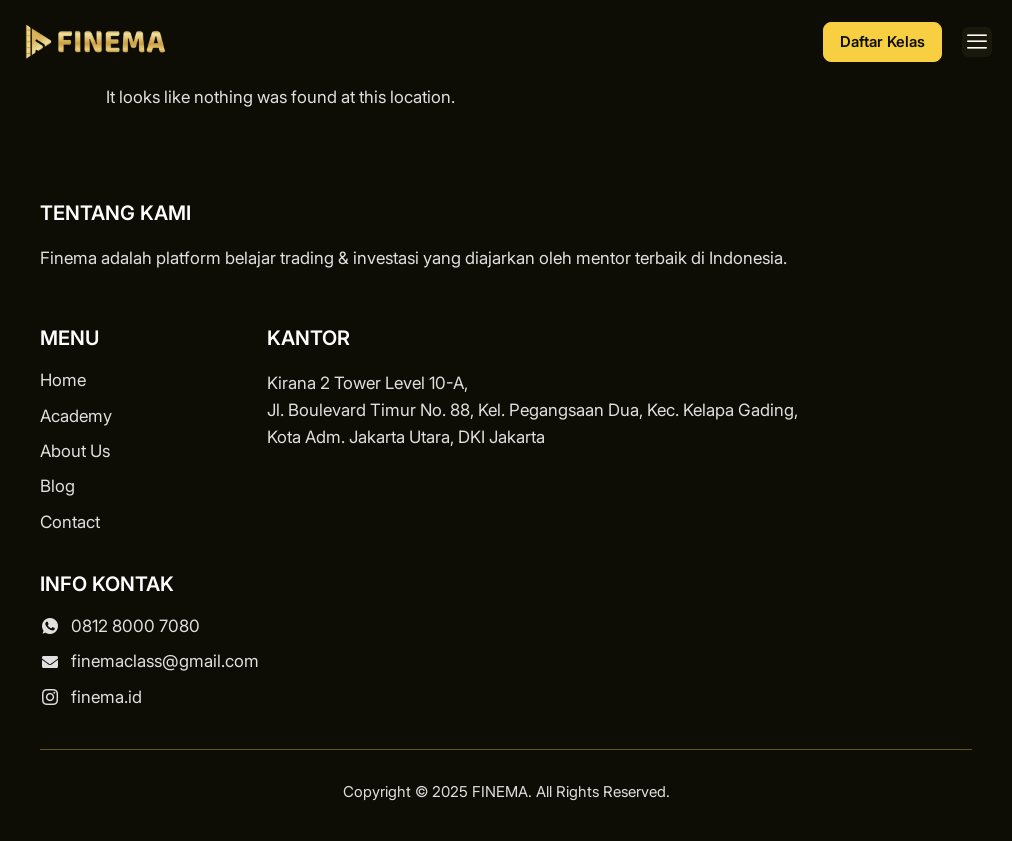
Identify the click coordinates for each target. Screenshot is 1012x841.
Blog (57, 486)
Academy (76, 416)
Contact (70, 522)
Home (63, 380)
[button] (977, 42)
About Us (75, 451)
